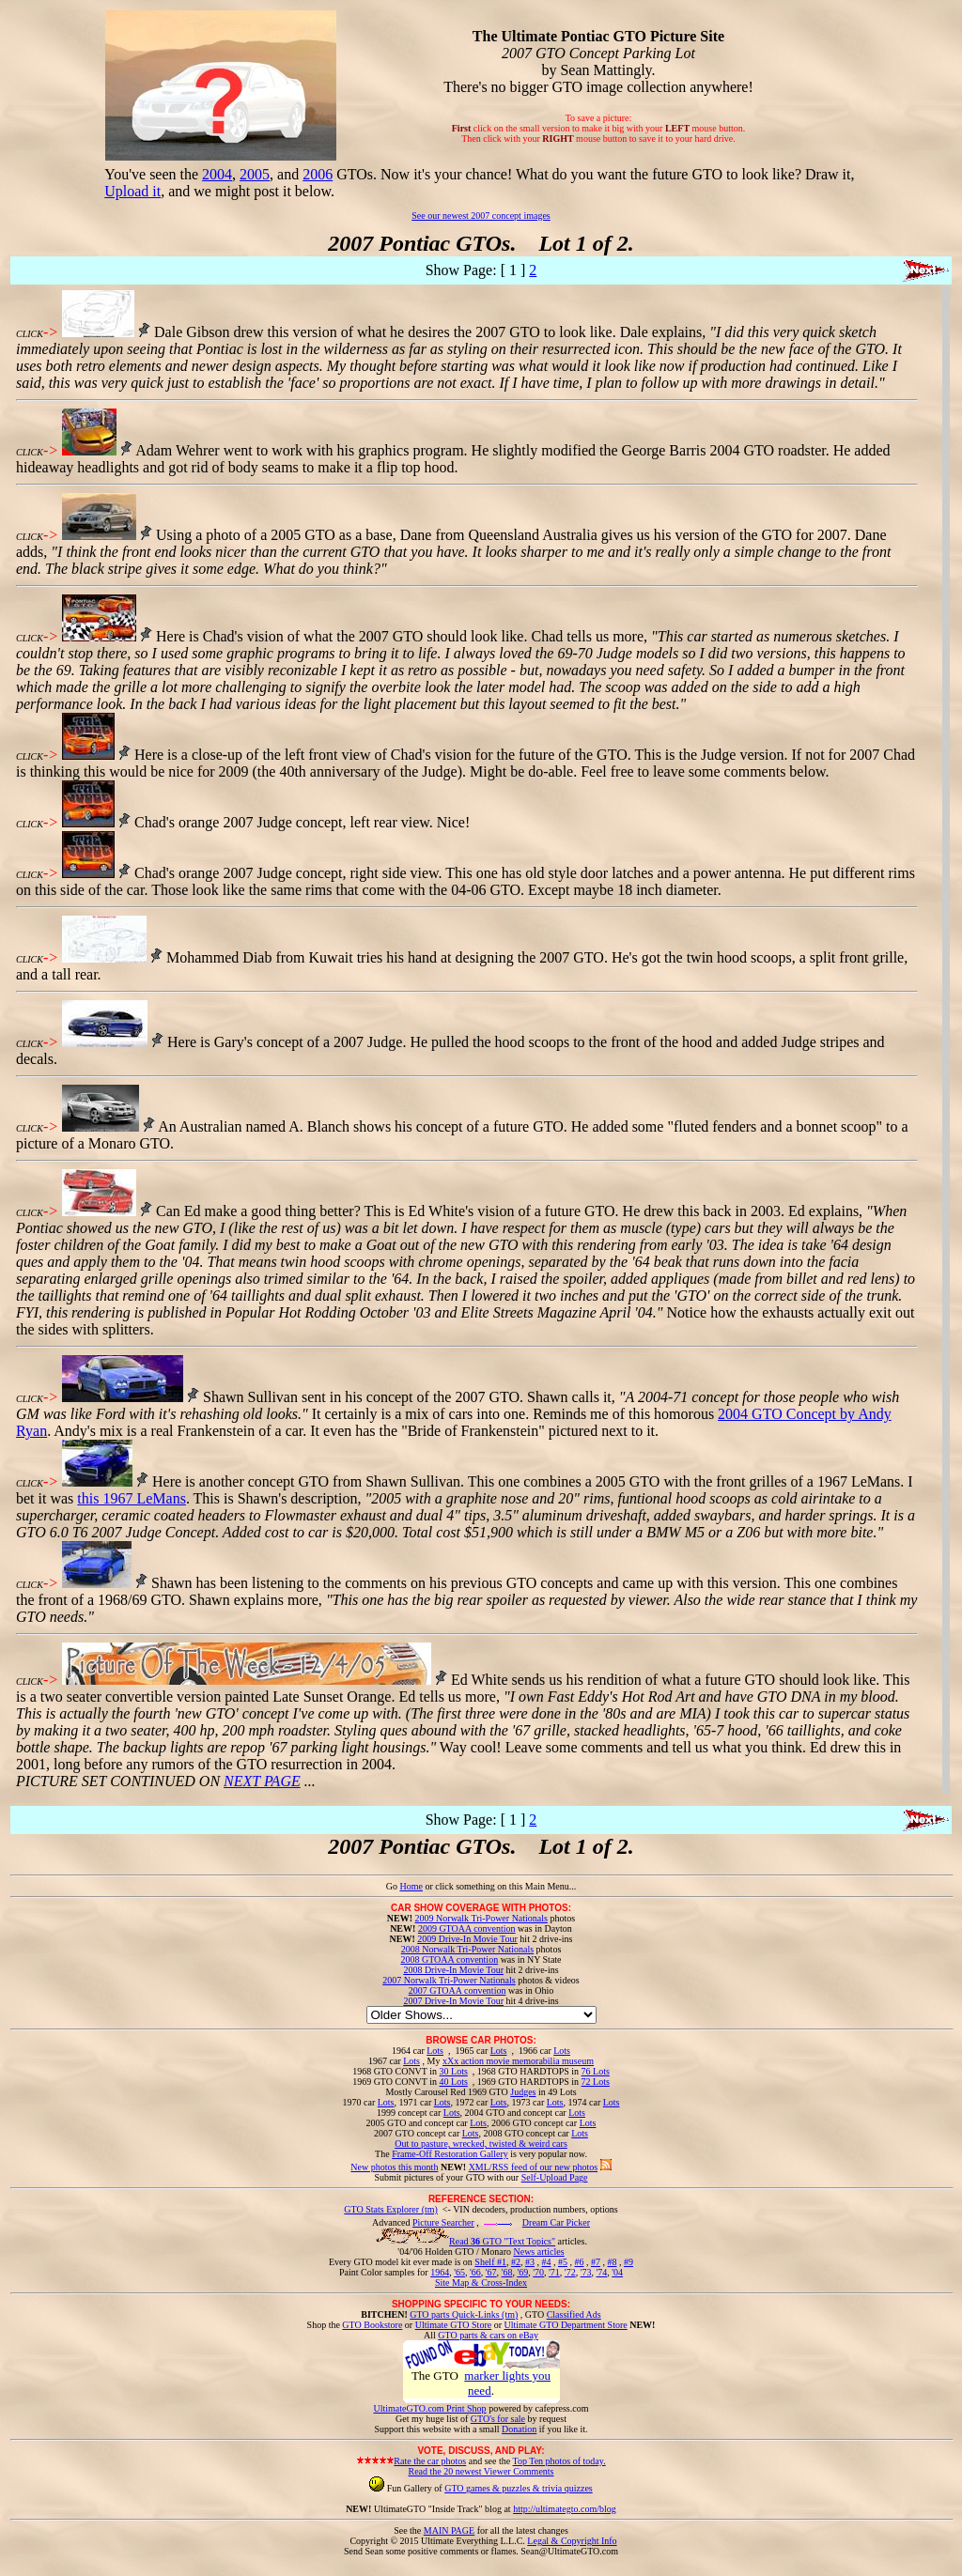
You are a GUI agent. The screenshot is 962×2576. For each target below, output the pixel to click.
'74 (601, 2272)
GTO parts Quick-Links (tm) (464, 2314)
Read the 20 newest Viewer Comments (480, 2471)
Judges (522, 2092)
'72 (570, 2272)
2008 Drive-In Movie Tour (453, 1970)
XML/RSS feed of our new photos (533, 2167)
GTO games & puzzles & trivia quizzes (518, 2488)
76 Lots (596, 2071)
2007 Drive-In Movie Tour (453, 2001)
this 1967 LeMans (131, 1498)
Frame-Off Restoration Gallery (450, 2154)
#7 (595, 2262)
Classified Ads (574, 2314)
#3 (530, 2262)
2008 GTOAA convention (449, 1959)
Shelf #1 (490, 2262)
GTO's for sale (498, 2419)
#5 (562, 2262)
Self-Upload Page (554, 2177)
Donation (519, 2429)
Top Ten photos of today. (559, 2461)
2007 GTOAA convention (457, 1990)
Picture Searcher (443, 2222)
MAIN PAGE (449, 2530)
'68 (507, 2272)
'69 (522, 2272)
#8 (611, 2262)
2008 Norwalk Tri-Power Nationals (467, 1949)
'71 (554, 2272)
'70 (538, 2272)
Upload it (132, 191)
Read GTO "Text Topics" (502, 2241)
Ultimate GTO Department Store (566, 2325)
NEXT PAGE (262, 1781)
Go (393, 1886)
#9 (628, 2262)
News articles (538, 2251)
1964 (439, 2272)
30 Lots (454, 2071)
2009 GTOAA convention (467, 1928)
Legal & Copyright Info (571, 2541)
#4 (546, 2262)
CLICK (29, 334)
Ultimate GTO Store (453, 2325)
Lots (435, 2050)
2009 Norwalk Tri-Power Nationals (481, 1918)
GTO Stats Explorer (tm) (391, 2209)
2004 (217, 174)
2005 (255, 174)
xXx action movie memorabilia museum (518, 2061)
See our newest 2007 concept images (480, 215)
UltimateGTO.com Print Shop (430, 2408)
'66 (475, 2272)
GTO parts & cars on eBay (488, 2335)
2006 (318, 174)
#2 (515, 2262)
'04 (617, 2272)
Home (410, 1886)
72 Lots (596, 2081)
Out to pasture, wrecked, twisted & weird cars (481, 2143)
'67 (491, 2272)
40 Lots (454, 2081)
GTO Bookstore (372, 2325)
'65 (459, 2272)
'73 (586, 2272)
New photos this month (394, 2167)
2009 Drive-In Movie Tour (467, 1939)
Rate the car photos (430, 2461)
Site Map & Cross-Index (481, 2285)
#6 (578, 2262)
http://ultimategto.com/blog (564, 2509)
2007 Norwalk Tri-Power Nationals (448, 1980)
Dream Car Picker (556, 2222)
